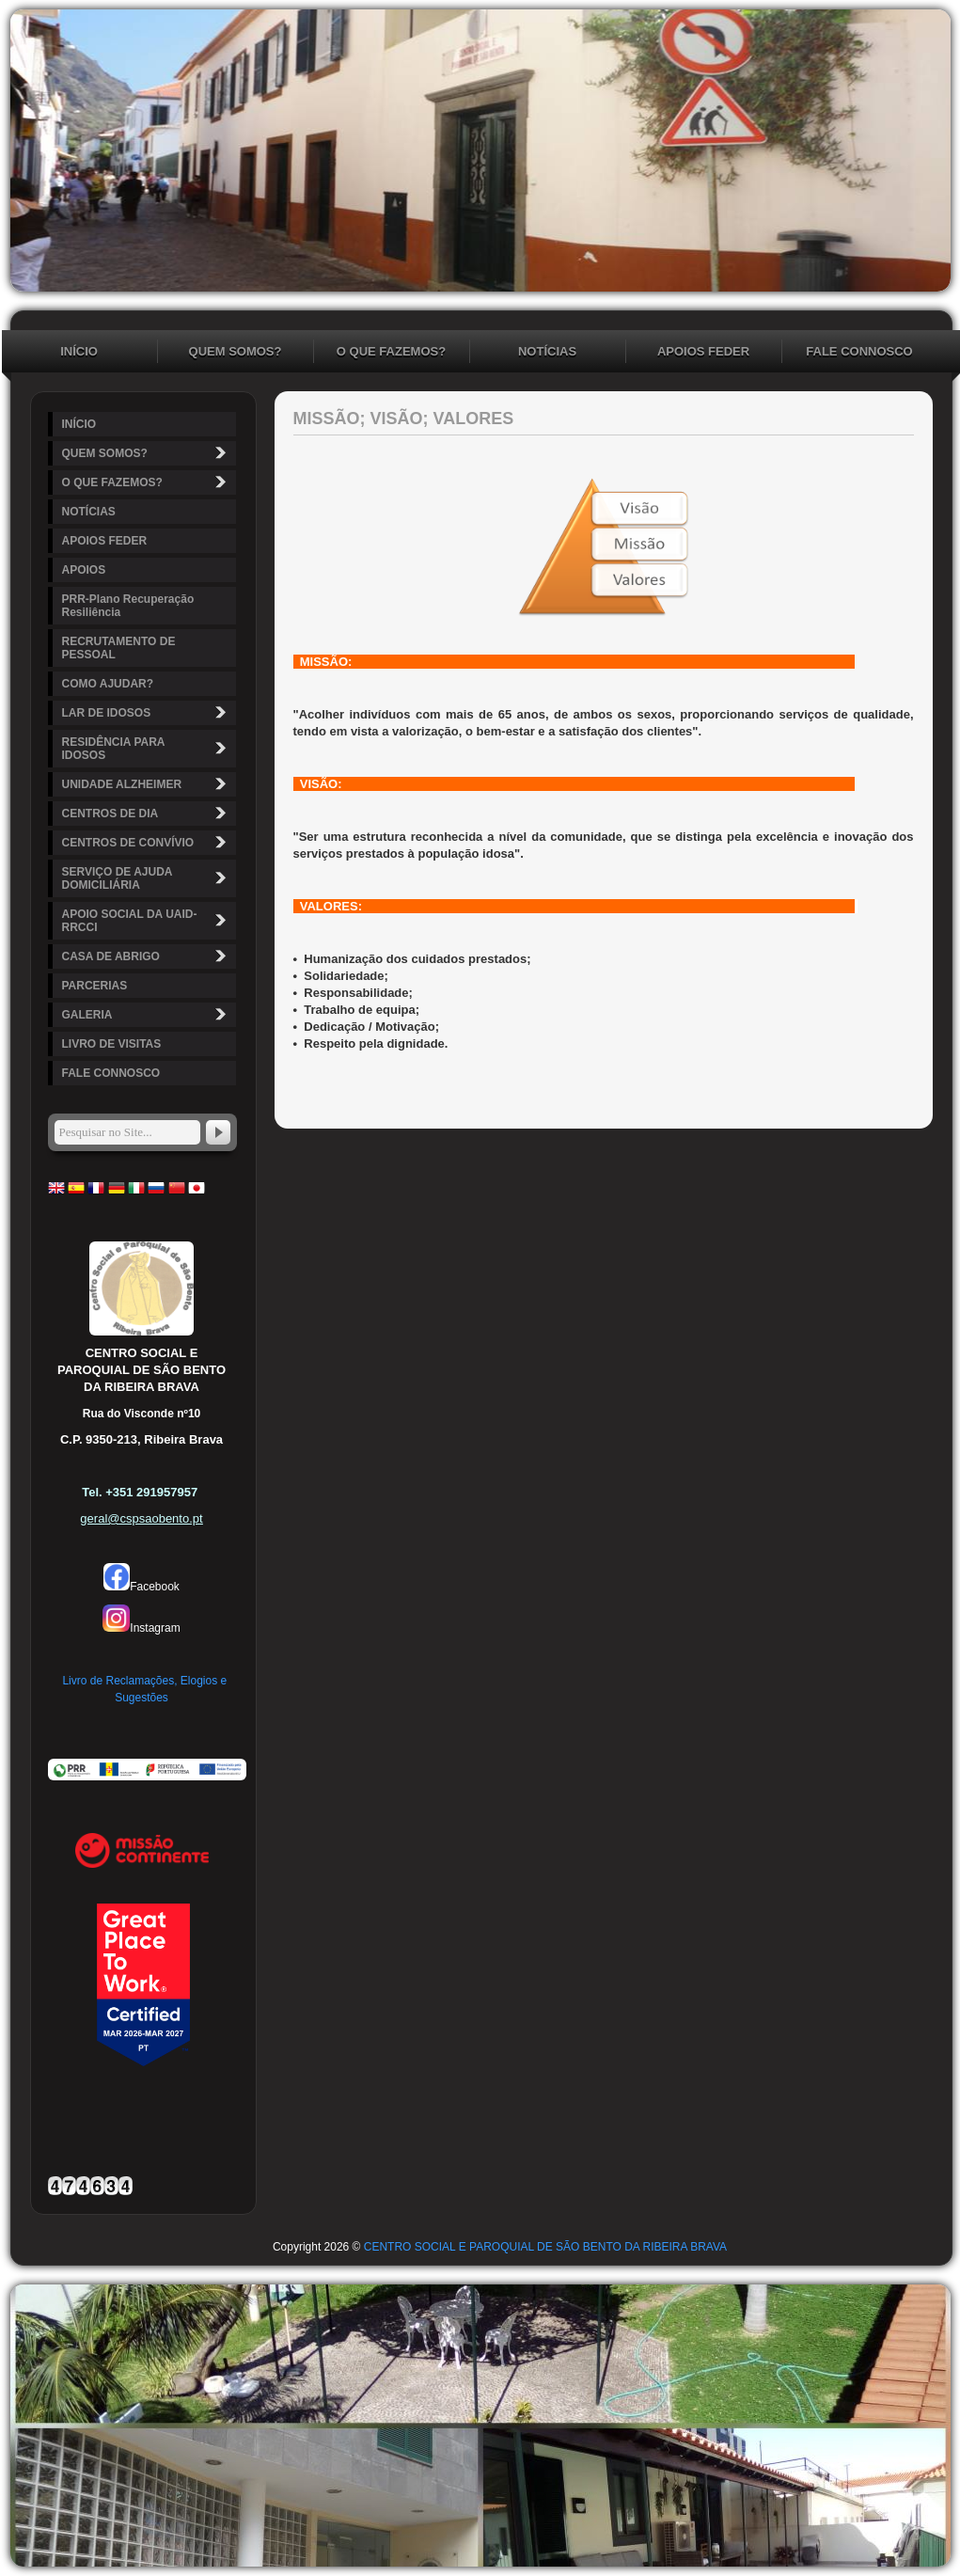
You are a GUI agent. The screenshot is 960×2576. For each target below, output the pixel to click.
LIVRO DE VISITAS (112, 1044)
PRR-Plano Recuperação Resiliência (128, 606)
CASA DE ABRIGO (146, 956)
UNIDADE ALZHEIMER (146, 784)
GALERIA (146, 1014)
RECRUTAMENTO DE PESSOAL (119, 648)
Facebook (141, 1586)
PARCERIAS (95, 985)
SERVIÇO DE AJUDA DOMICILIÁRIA (146, 878)
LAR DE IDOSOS (146, 712)
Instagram (141, 1628)
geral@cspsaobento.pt (141, 1518)
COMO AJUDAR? (108, 683)
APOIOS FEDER (703, 351)
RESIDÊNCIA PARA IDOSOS (146, 748)
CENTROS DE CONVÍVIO (146, 842)
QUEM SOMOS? (235, 351)
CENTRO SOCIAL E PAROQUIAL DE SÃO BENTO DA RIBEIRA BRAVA (545, 2246)
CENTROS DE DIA (146, 813)
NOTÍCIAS (547, 351)
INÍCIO (79, 351)
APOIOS (84, 570)
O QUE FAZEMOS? (391, 351)
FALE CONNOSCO (859, 351)
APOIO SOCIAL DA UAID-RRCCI (146, 921)
